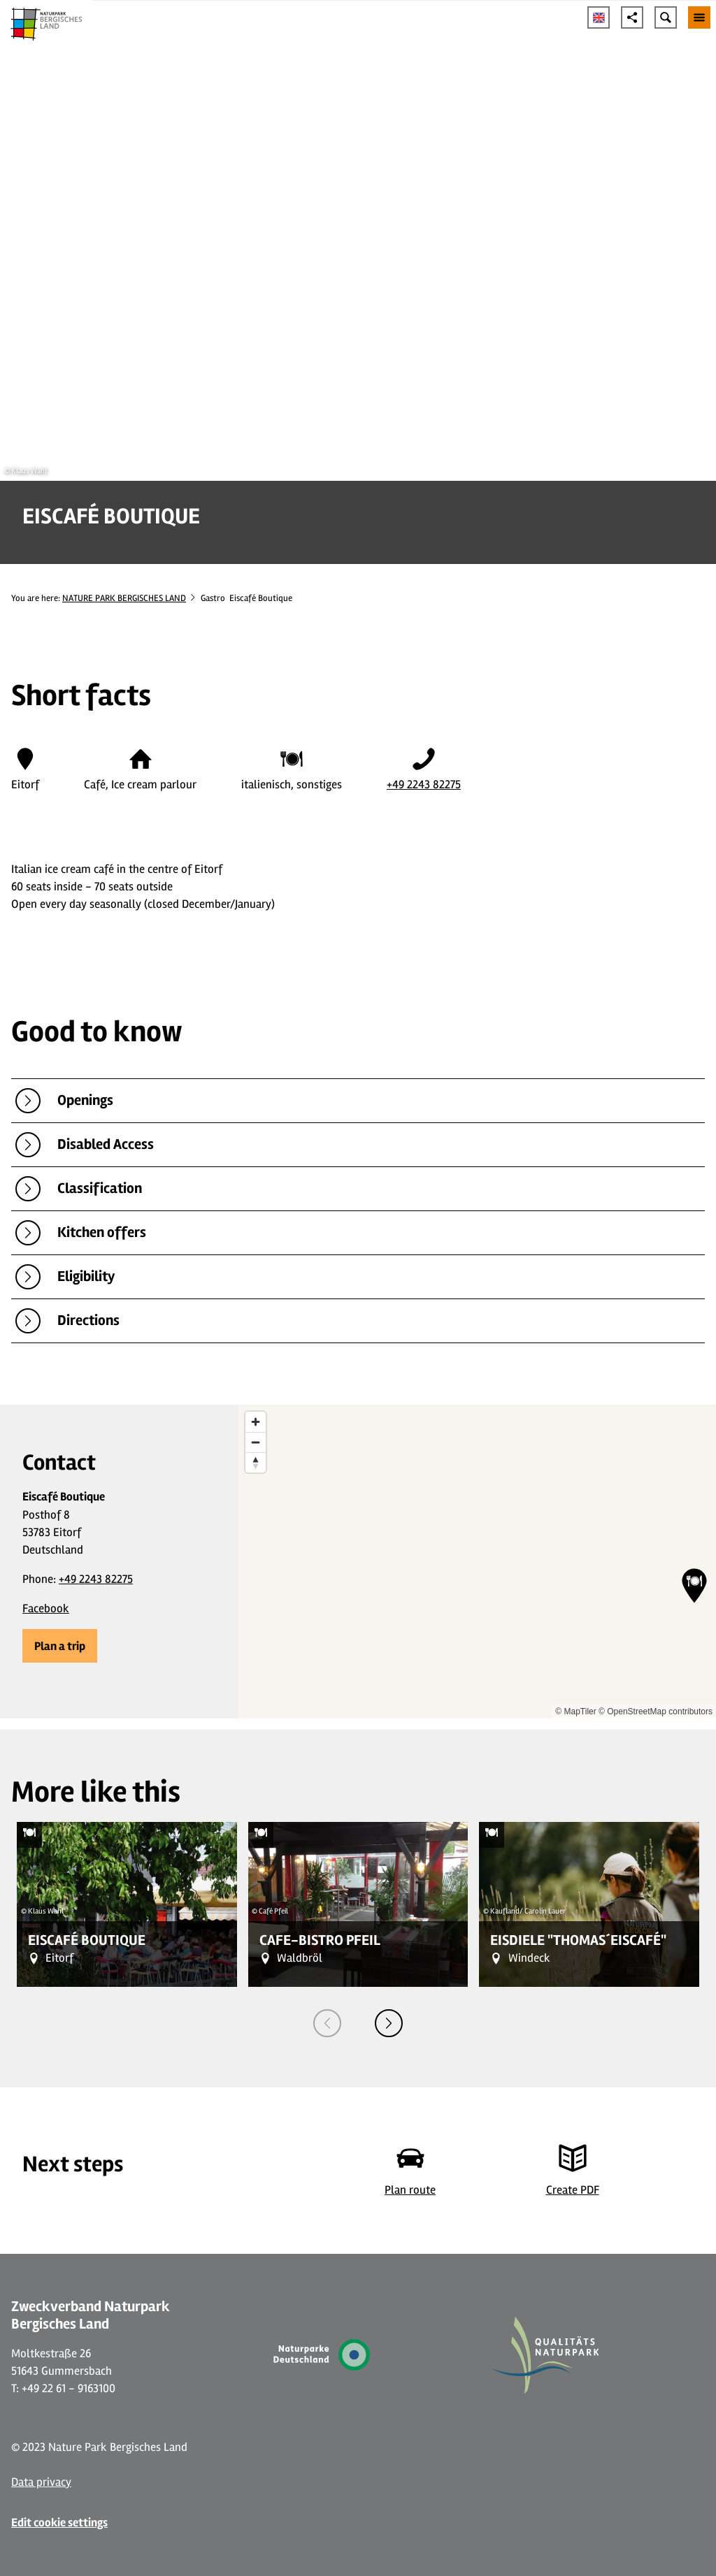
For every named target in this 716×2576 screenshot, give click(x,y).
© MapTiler (575, 1711)
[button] (59, 1646)
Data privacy (41, 2482)
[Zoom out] (255, 1442)
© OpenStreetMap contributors (656, 1711)
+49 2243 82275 (424, 784)
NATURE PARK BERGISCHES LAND (124, 598)
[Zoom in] (255, 1422)
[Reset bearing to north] (255, 1462)
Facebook (45, 1608)
